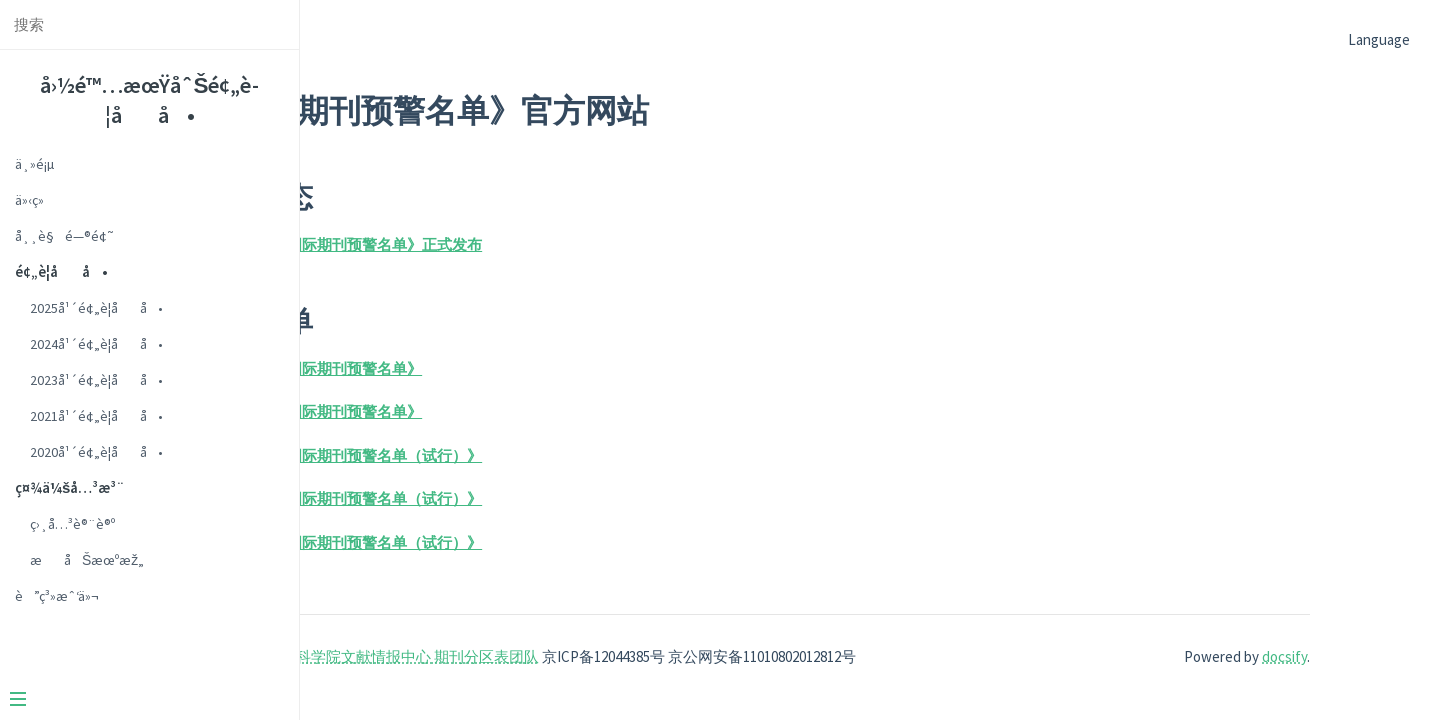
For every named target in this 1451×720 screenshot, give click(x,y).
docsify (1310, 656)
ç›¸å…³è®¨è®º (72, 524)
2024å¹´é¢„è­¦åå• (96, 344)
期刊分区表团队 (714, 656)
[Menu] (142, 701)
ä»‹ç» (35, 200)
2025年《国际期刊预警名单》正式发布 (582, 244)
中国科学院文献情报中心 (577, 656)
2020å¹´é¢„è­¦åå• (96, 452)
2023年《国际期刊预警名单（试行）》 (582, 455)
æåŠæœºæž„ (87, 560)
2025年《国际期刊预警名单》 (552, 368)
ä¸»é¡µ (34, 164)
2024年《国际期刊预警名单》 (552, 411)
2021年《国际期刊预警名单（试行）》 (582, 498)
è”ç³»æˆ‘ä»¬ (57, 596)
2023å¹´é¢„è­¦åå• (96, 380)
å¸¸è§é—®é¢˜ (64, 236)
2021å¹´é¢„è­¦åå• (96, 416)
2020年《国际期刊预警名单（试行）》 (582, 542)
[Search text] (149, 24)
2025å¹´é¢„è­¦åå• (96, 308)
